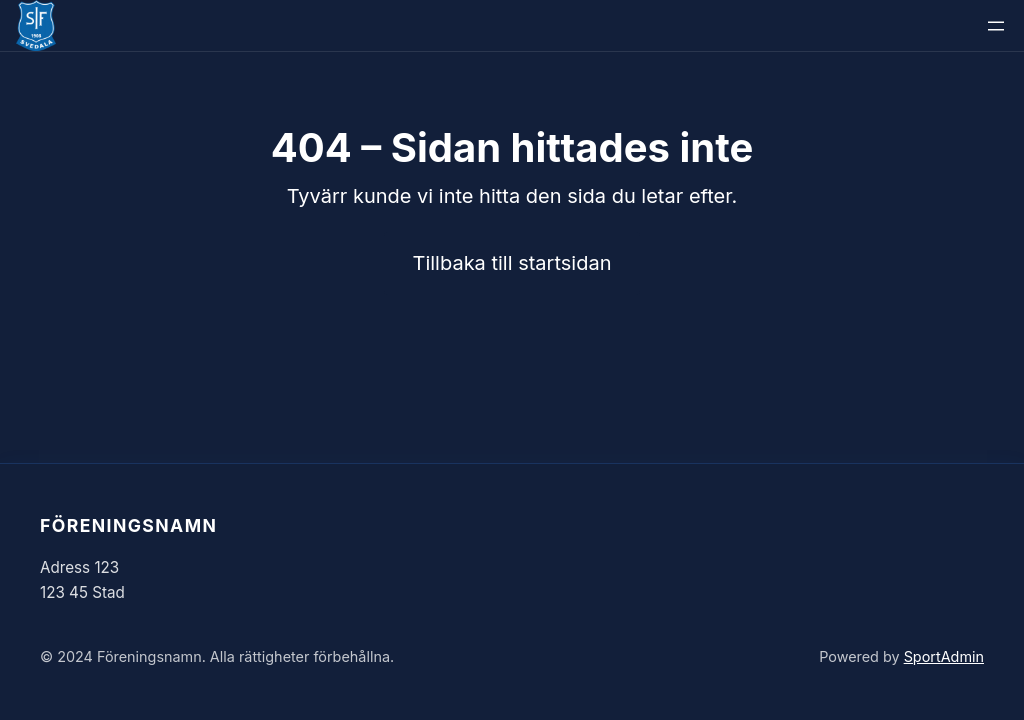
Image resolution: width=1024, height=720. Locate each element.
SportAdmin (944, 656)
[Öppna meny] (996, 26)
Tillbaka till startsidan (512, 263)
